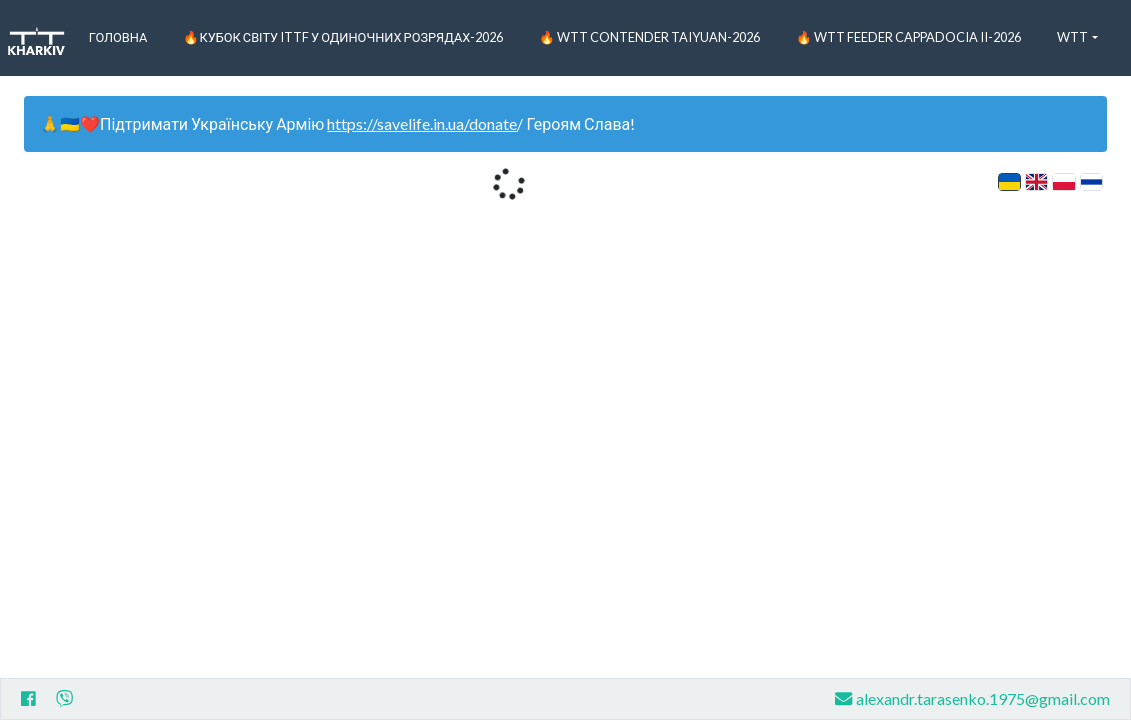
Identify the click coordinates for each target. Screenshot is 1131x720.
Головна (118, 37)
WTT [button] (1072, 37)
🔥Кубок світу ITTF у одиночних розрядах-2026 (343, 37)
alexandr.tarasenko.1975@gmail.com (972, 698)
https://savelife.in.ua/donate (422, 123)
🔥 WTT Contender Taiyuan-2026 (649, 37)
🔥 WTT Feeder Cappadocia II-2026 (908, 37)
